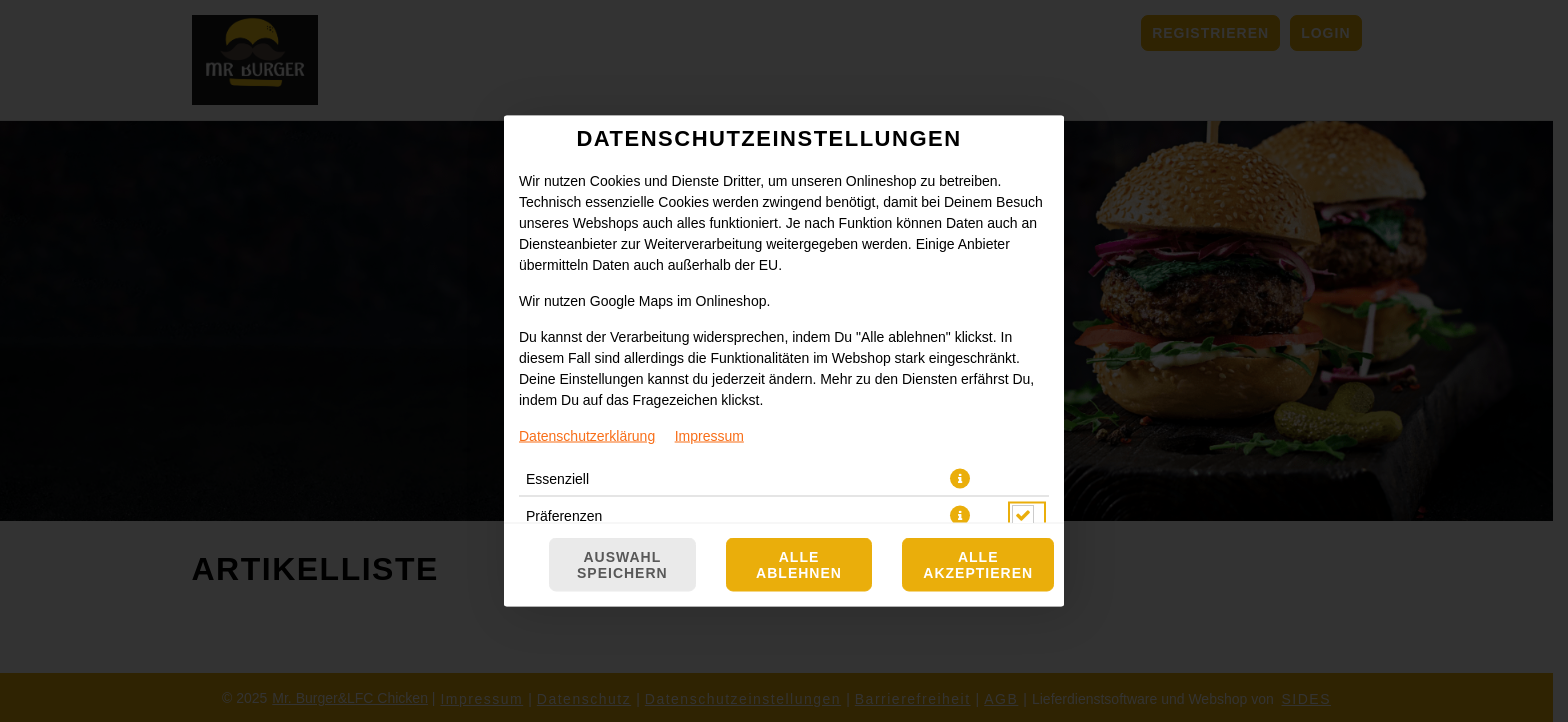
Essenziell (557, 479)
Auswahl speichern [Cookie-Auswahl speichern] (622, 565)
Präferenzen (564, 516)
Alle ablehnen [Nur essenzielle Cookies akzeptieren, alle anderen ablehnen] (799, 565)
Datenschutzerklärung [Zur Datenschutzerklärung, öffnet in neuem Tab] (587, 436)
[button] (960, 479)
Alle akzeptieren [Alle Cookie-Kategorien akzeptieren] (978, 565)
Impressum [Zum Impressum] (709, 436)
